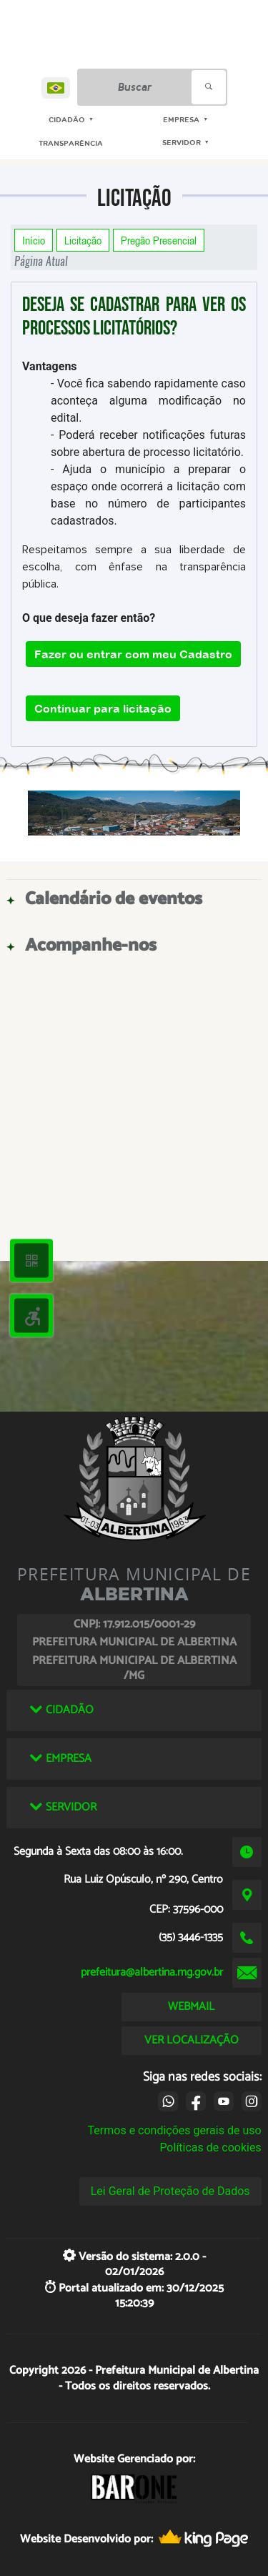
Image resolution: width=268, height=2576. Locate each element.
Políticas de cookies (210, 2147)
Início (33, 240)
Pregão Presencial (159, 240)
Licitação (82, 240)
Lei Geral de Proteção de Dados (170, 2191)
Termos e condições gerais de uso (175, 2130)
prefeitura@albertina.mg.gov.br (152, 1972)
